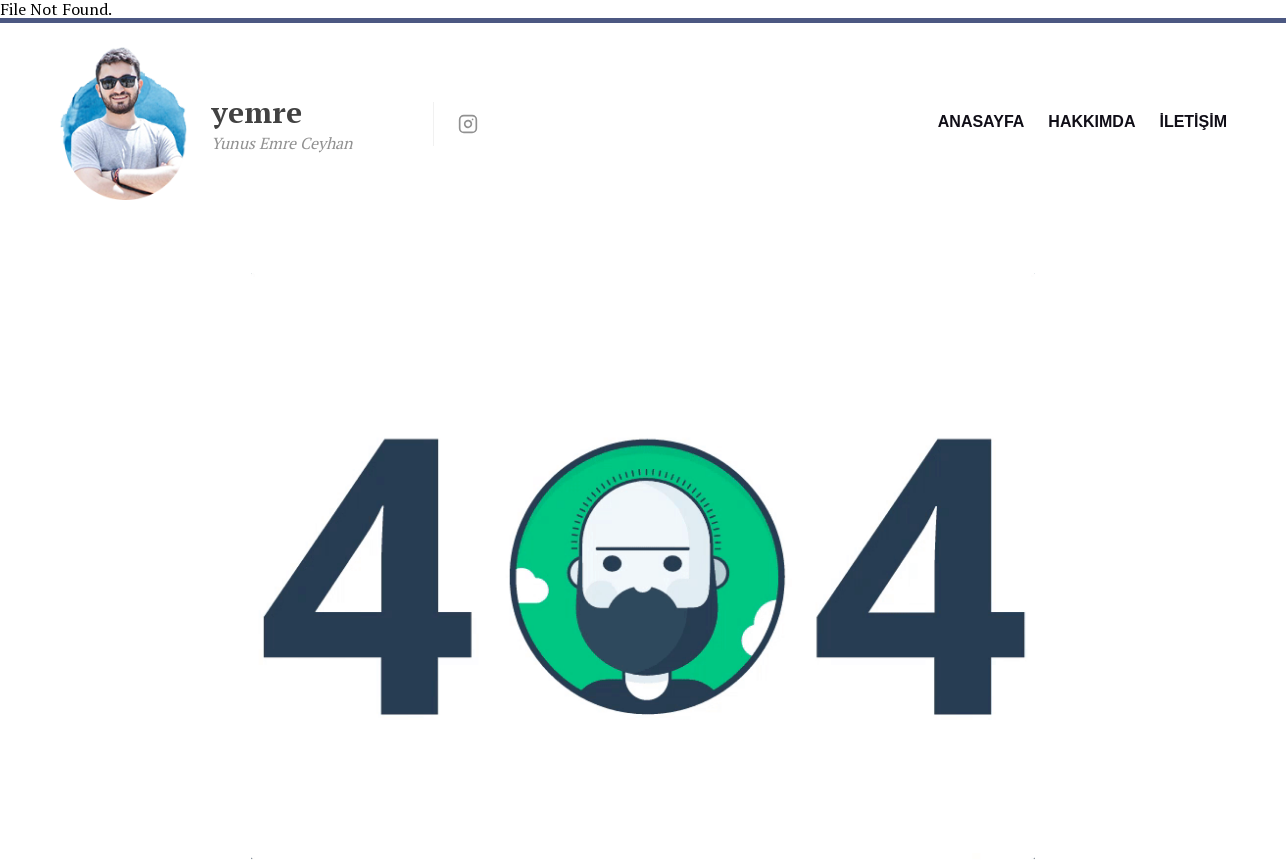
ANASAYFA (981, 121)
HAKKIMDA (1091, 121)
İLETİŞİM (1193, 121)
